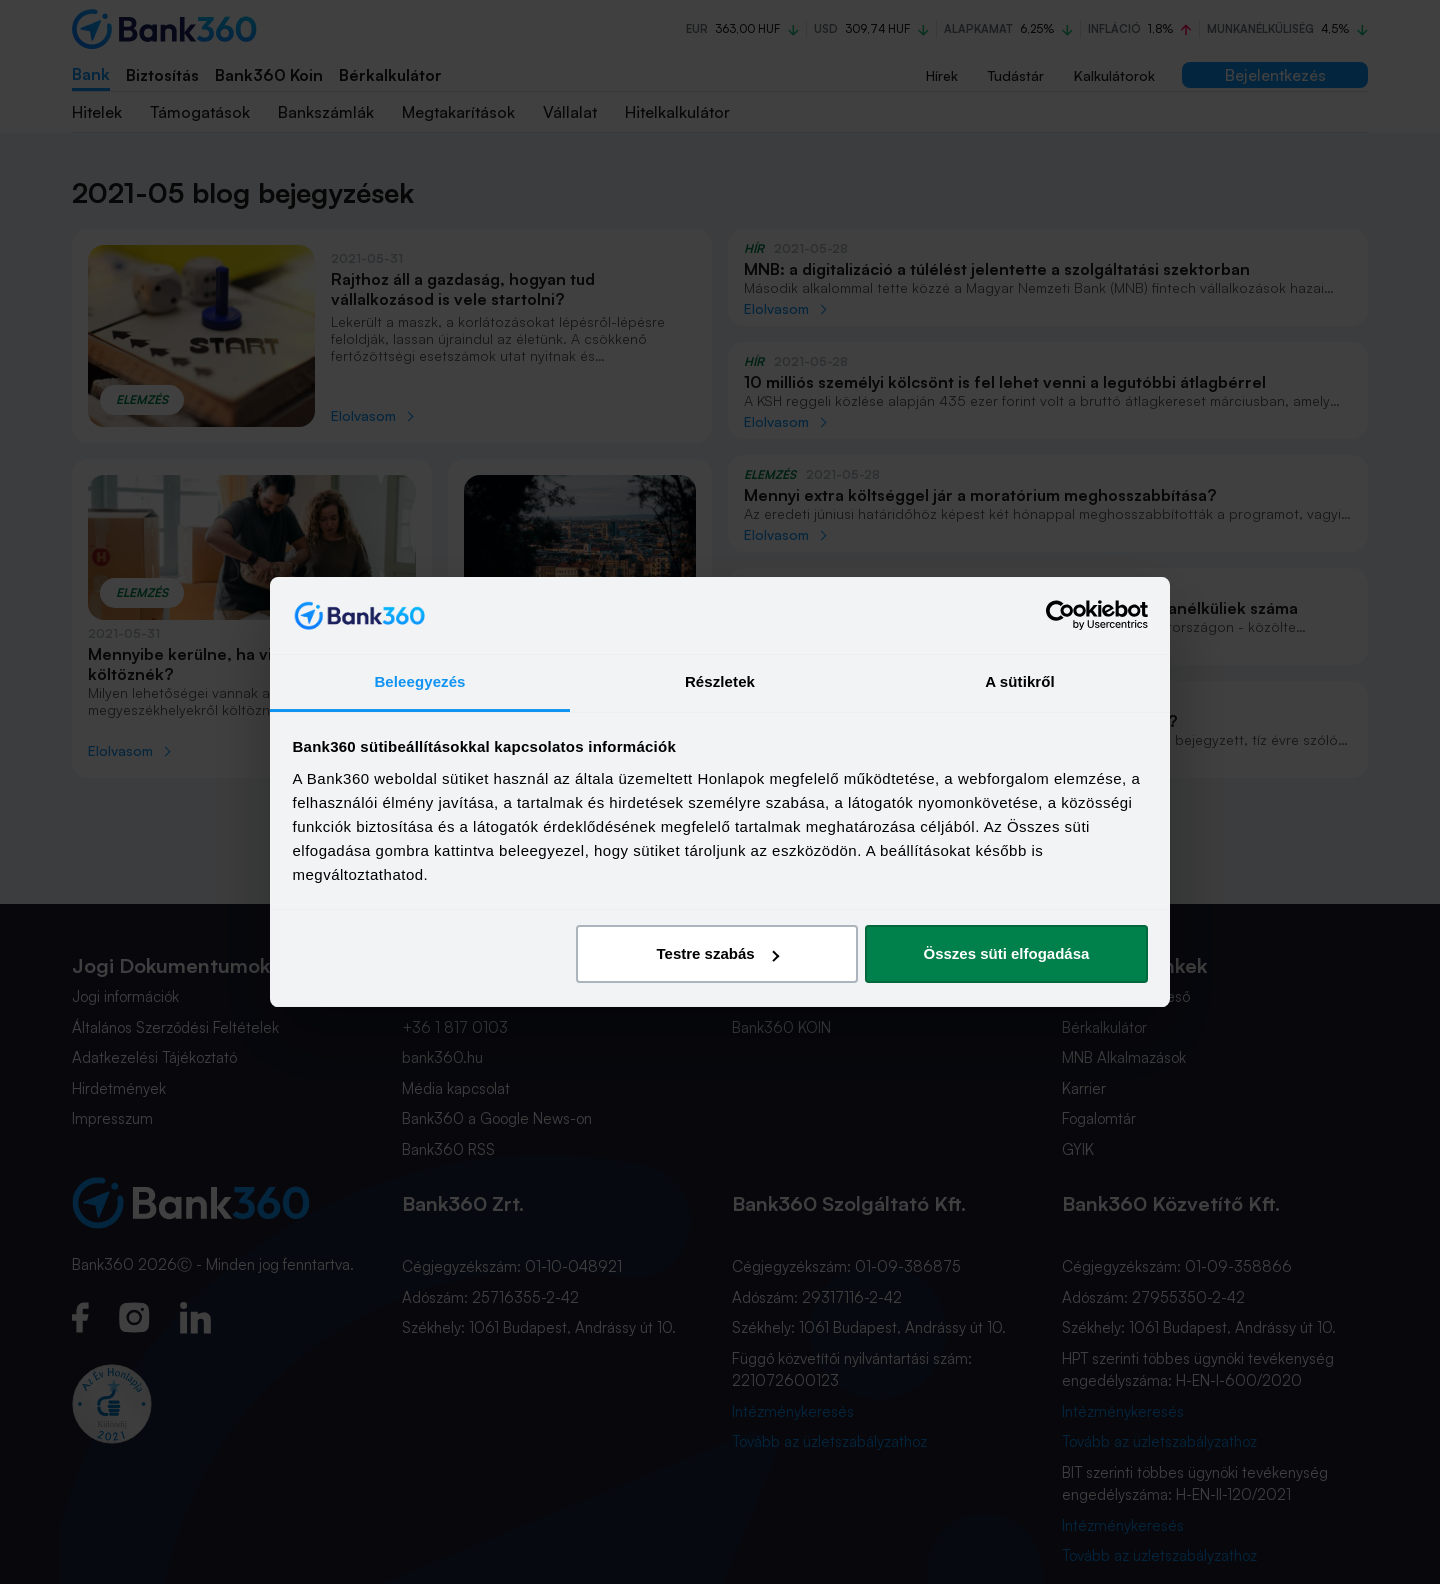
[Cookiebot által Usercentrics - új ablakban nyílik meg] (1060, 616)
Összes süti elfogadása (1006, 953)
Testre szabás (717, 953)
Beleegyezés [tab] (419, 681)
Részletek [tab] (720, 681)
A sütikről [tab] (1020, 681)
